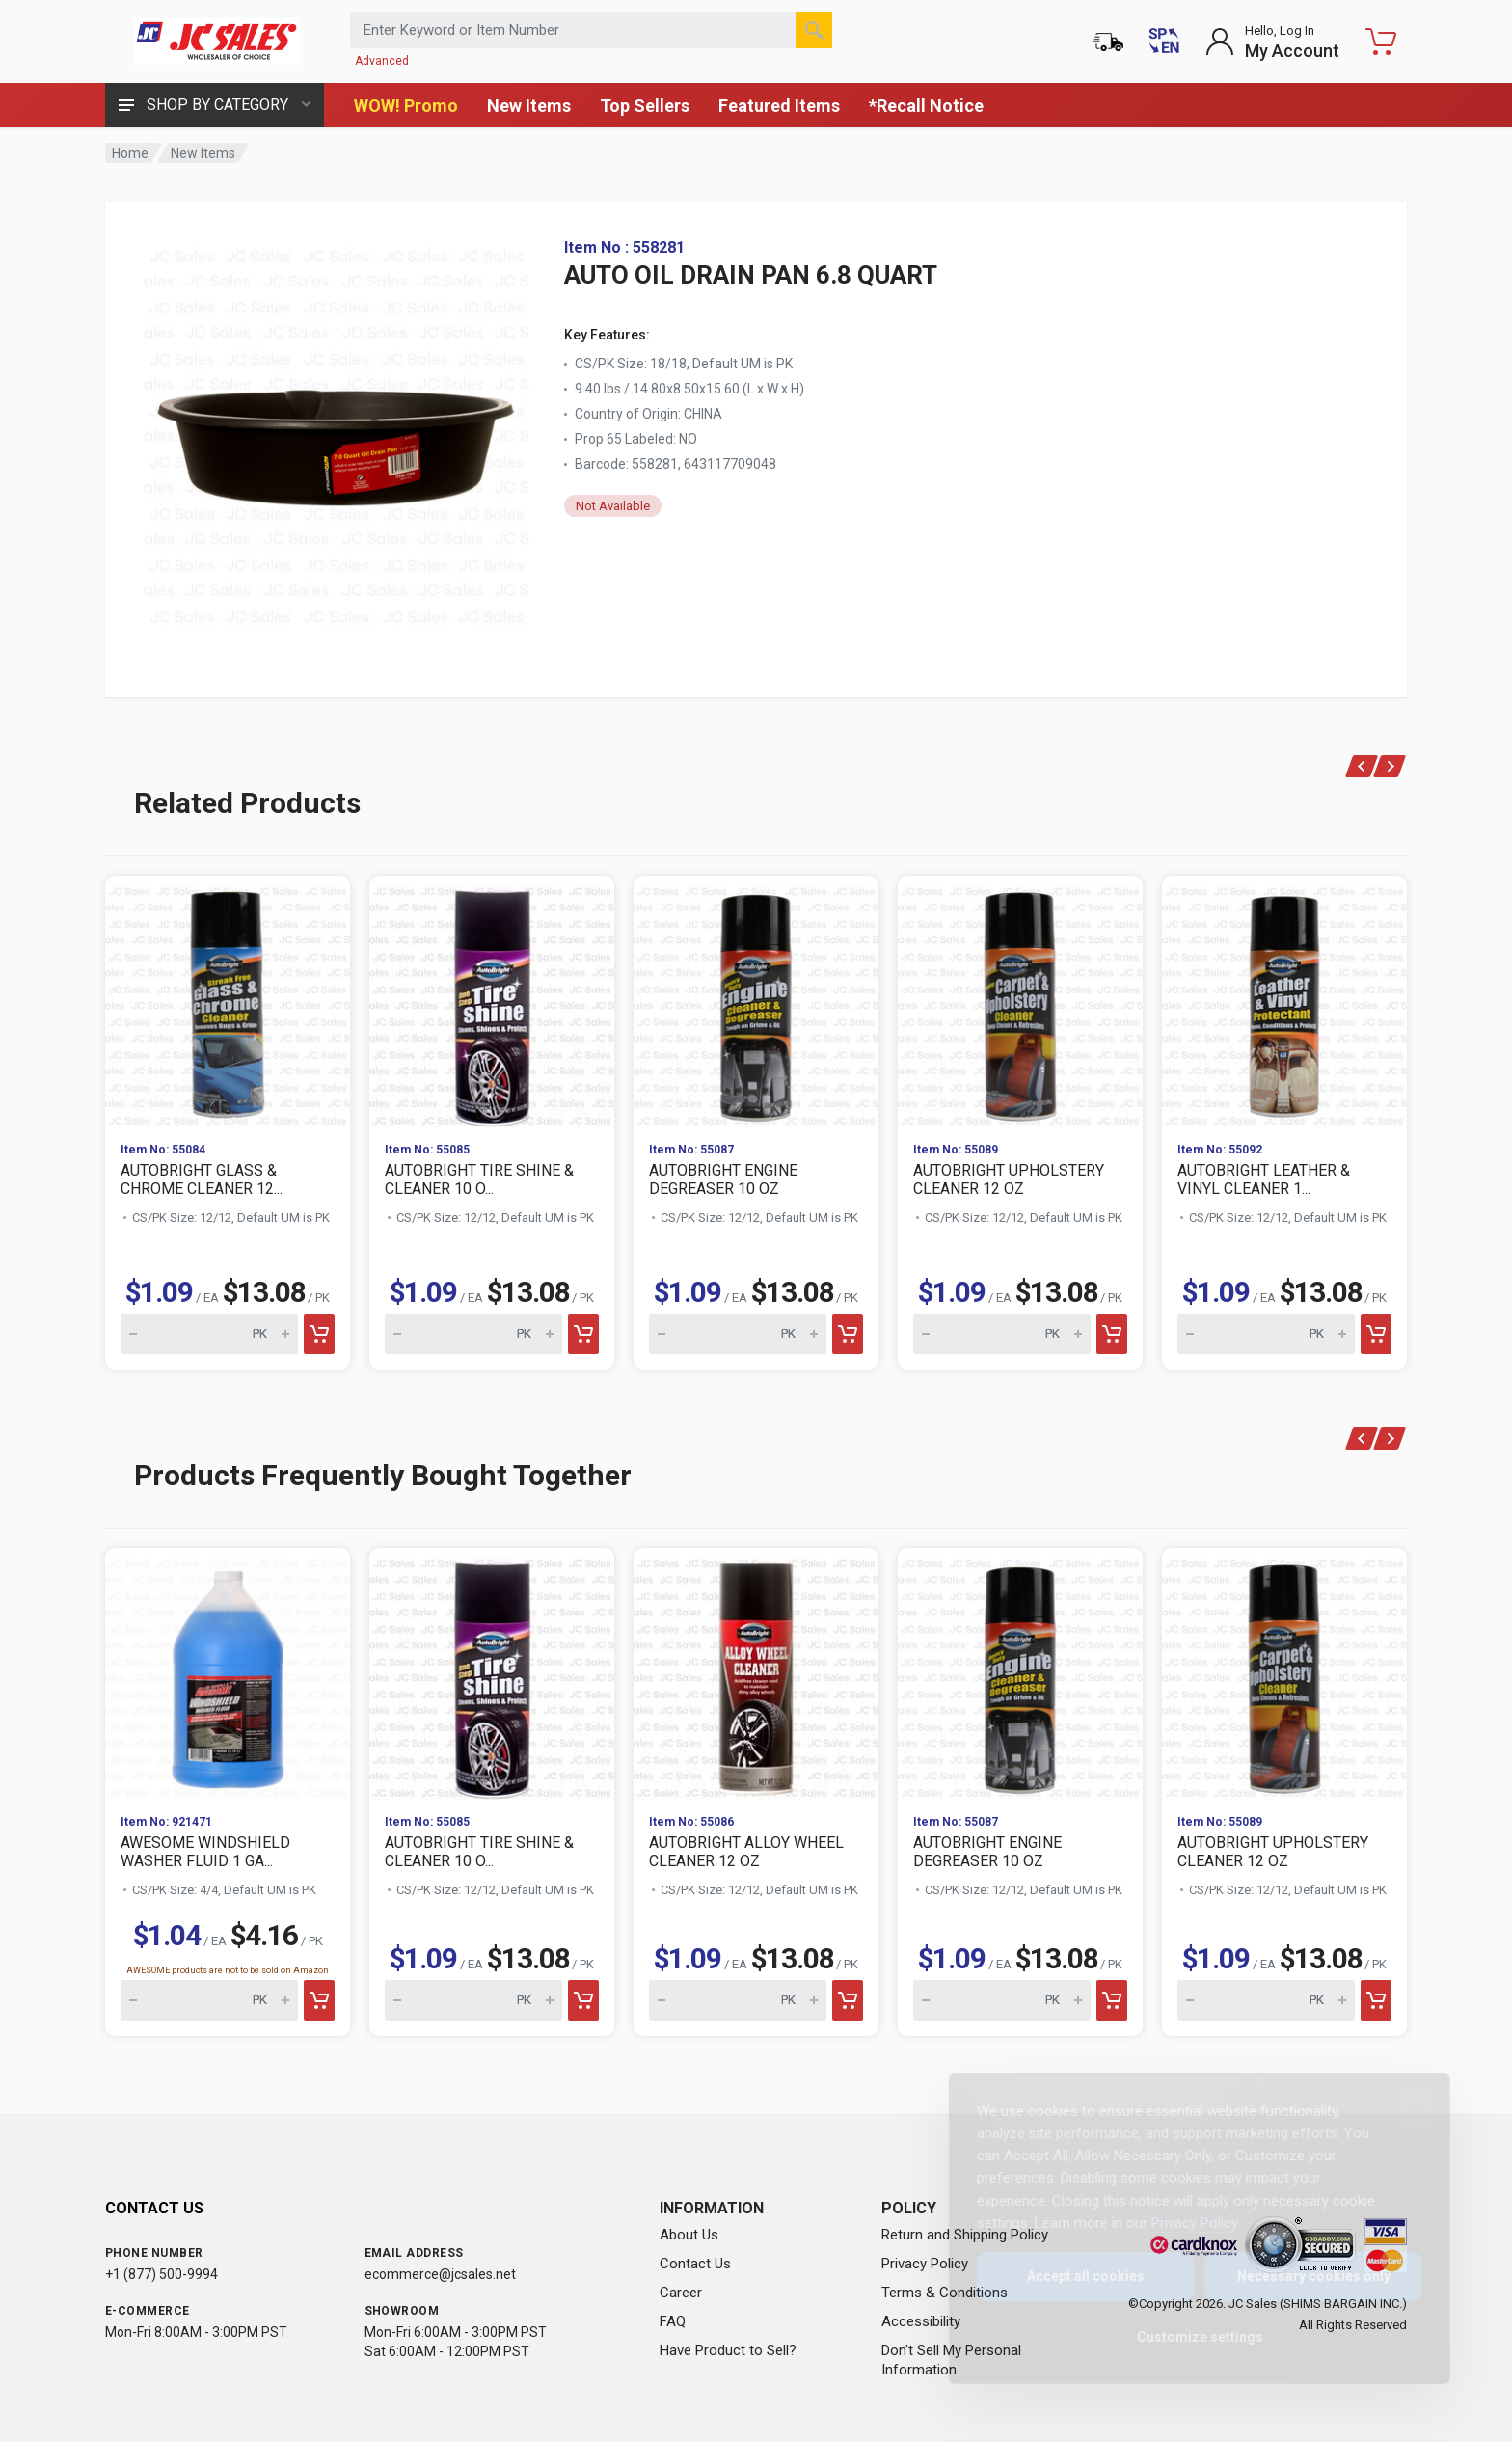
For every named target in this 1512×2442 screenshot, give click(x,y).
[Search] (814, 30)
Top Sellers (644, 105)
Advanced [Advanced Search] (382, 61)
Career (681, 2292)
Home (130, 153)
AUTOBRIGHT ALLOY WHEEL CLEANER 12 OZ (746, 1851)
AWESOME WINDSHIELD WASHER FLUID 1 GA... (205, 1851)
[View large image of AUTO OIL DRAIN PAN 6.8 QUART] (336, 432)
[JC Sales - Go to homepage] (216, 41)
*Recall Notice (926, 105)
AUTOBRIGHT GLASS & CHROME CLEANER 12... (202, 1179)
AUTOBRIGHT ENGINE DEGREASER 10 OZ (723, 1179)
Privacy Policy (924, 2263)
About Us (689, 2234)
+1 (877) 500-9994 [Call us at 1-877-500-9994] (161, 2274)
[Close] (1399, 2108)
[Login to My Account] (1272, 41)
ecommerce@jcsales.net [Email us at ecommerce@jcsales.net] (440, 2274)
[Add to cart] (319, 1334)
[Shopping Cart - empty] (1381, 41)
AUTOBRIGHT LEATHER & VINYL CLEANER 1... (1263, 1179)
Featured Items (779, 105)
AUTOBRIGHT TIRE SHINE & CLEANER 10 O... (479, 1179)
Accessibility (920, 2321)
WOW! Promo (406, 105)
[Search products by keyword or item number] (591, 30)
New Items (529, 105)
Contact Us (695, 2263)
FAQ (673, 2321)
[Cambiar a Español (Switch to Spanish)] (1164, 41)
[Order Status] (1108, 41)
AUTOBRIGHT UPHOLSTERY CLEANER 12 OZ (1008, 1179)
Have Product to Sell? (728, 2350)
